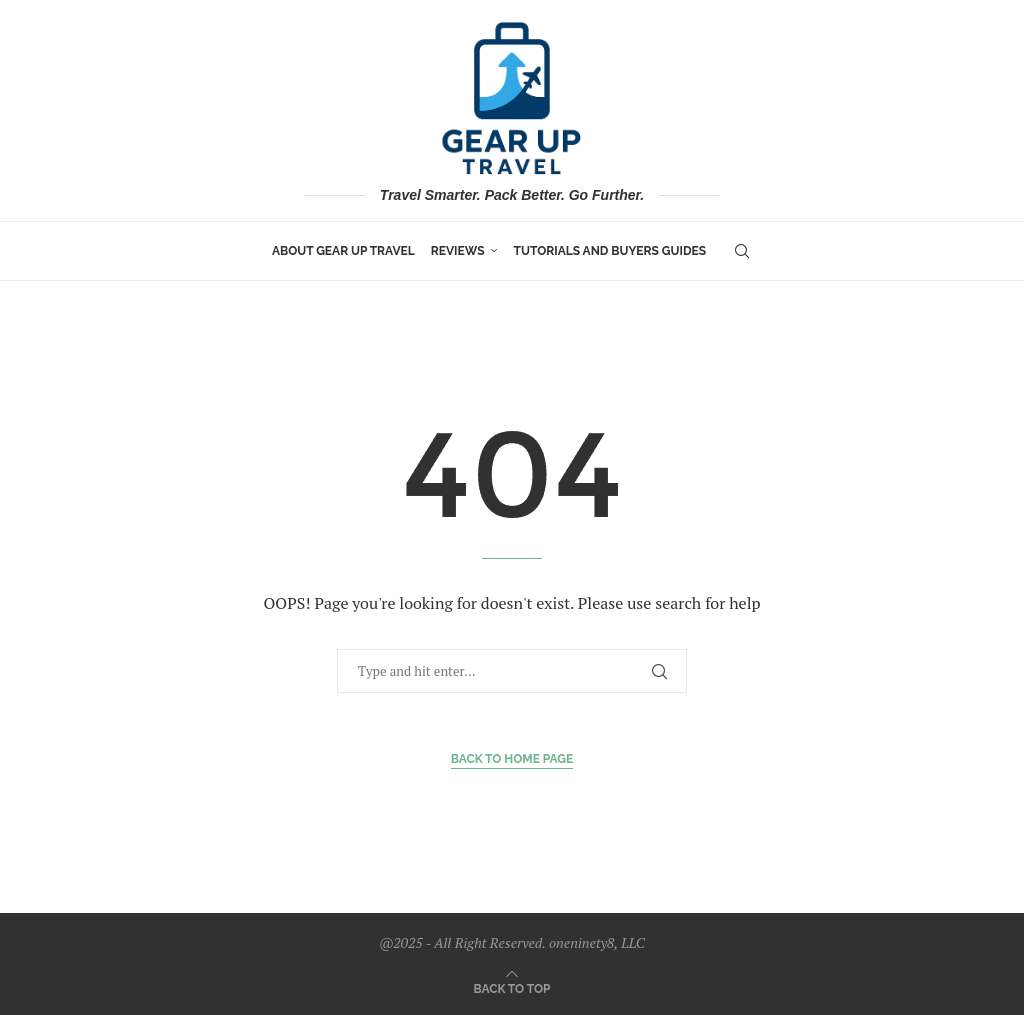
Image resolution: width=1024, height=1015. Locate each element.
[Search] (742, 251)
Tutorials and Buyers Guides (610, 251)
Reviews (458, 251)
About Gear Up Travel (343, 251)
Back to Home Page (512, 759)
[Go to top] (512, 987)
